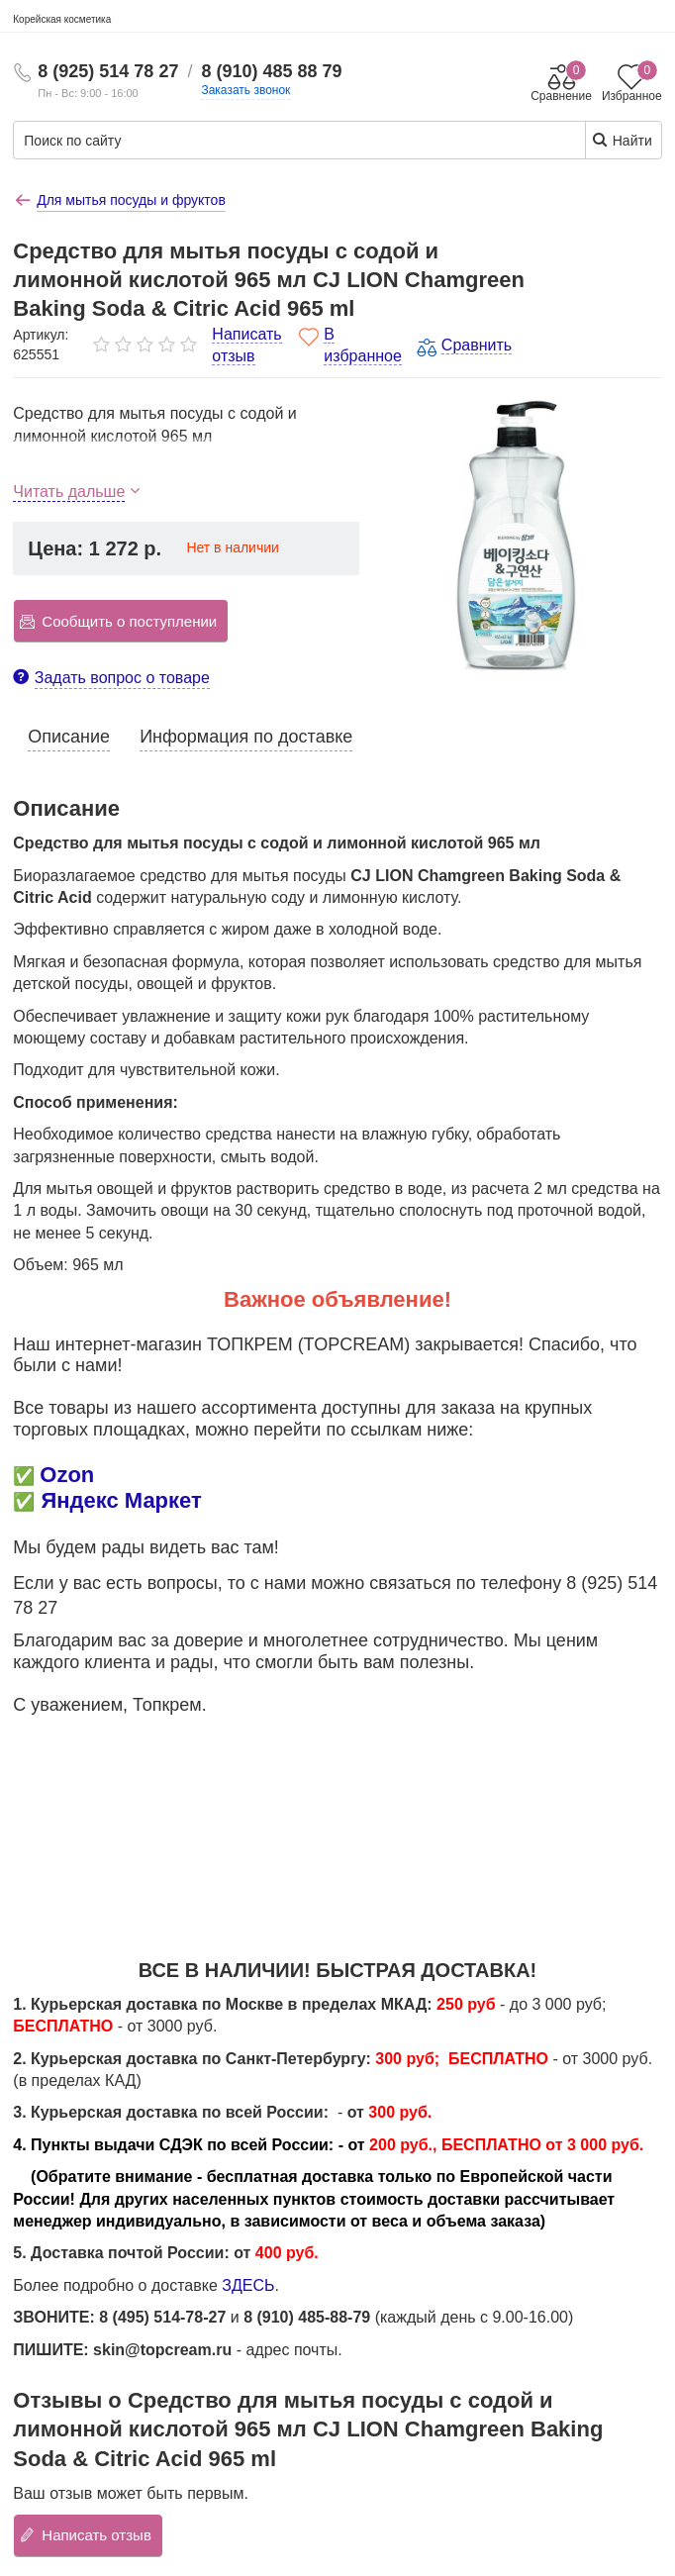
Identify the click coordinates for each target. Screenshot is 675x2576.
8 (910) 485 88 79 (271, 71)
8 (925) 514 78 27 (108, 71)
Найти (622, 140)
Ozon (67, 1474)
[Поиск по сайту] (240, 141)
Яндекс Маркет (121, 1500)
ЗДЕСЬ (248, 2285)
